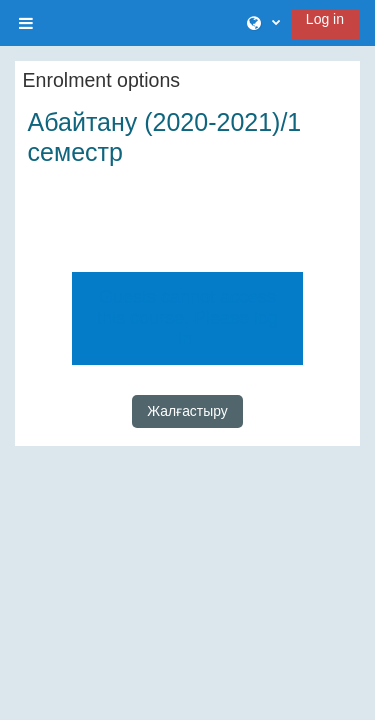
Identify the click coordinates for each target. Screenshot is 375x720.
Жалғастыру (187, 411)
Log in (325, 19)
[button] (263, 23)
